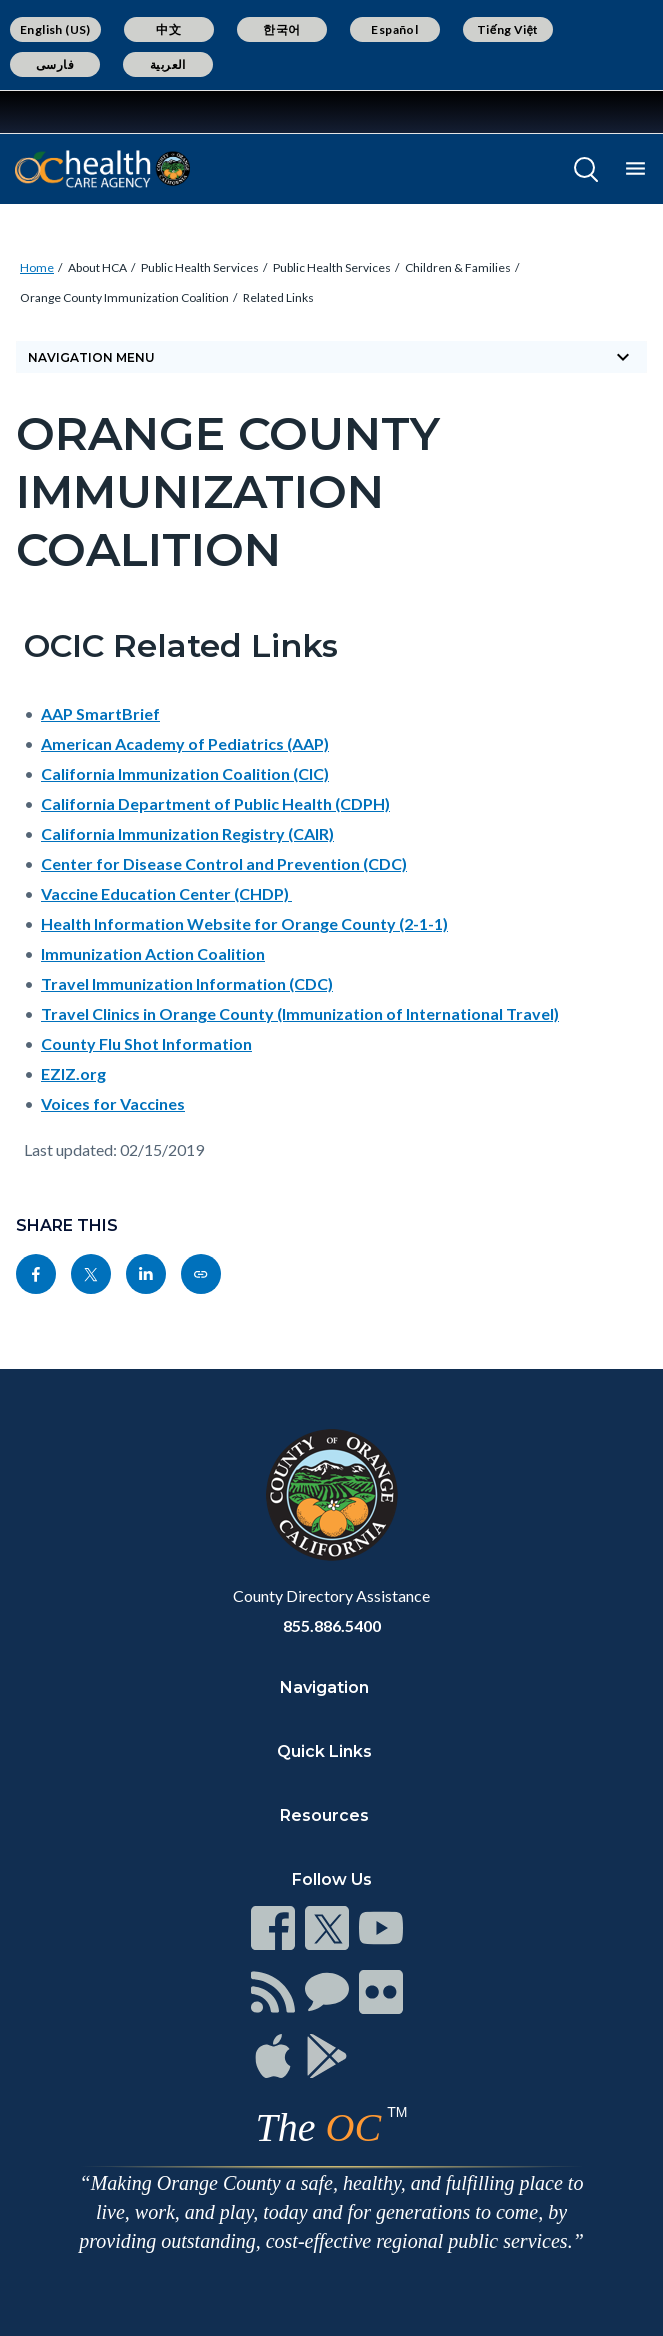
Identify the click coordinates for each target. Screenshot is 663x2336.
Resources (324, 1815)
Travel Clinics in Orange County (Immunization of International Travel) (300, 1013)
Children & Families (458, 267)
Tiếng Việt (508, 29)
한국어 (281, 29)
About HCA (97, 267)
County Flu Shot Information (146, 1043)
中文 (168, 29)
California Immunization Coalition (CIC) (185, 773)
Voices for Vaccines (113, 1103)
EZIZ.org (73, 1073)
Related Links (278, 297)
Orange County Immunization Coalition (124, 297)
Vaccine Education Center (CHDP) (166, 893)
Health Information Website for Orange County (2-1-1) (244, 923)
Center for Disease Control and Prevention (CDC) (224, 863)
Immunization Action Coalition (153, 953)
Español (394, 29)
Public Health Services (200, 267)
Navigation (324, 1687)
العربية (168, 64)
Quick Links (324, 1751)
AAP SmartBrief (100, 713)
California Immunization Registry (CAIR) (187, 833)
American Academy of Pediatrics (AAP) (185, 743)
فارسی (55, 64)
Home (37, 267)
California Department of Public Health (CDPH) (215, 803)
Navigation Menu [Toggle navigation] (331, 357)
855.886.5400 (332, 1625)
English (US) (55, 29)
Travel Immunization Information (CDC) (187, 983)
